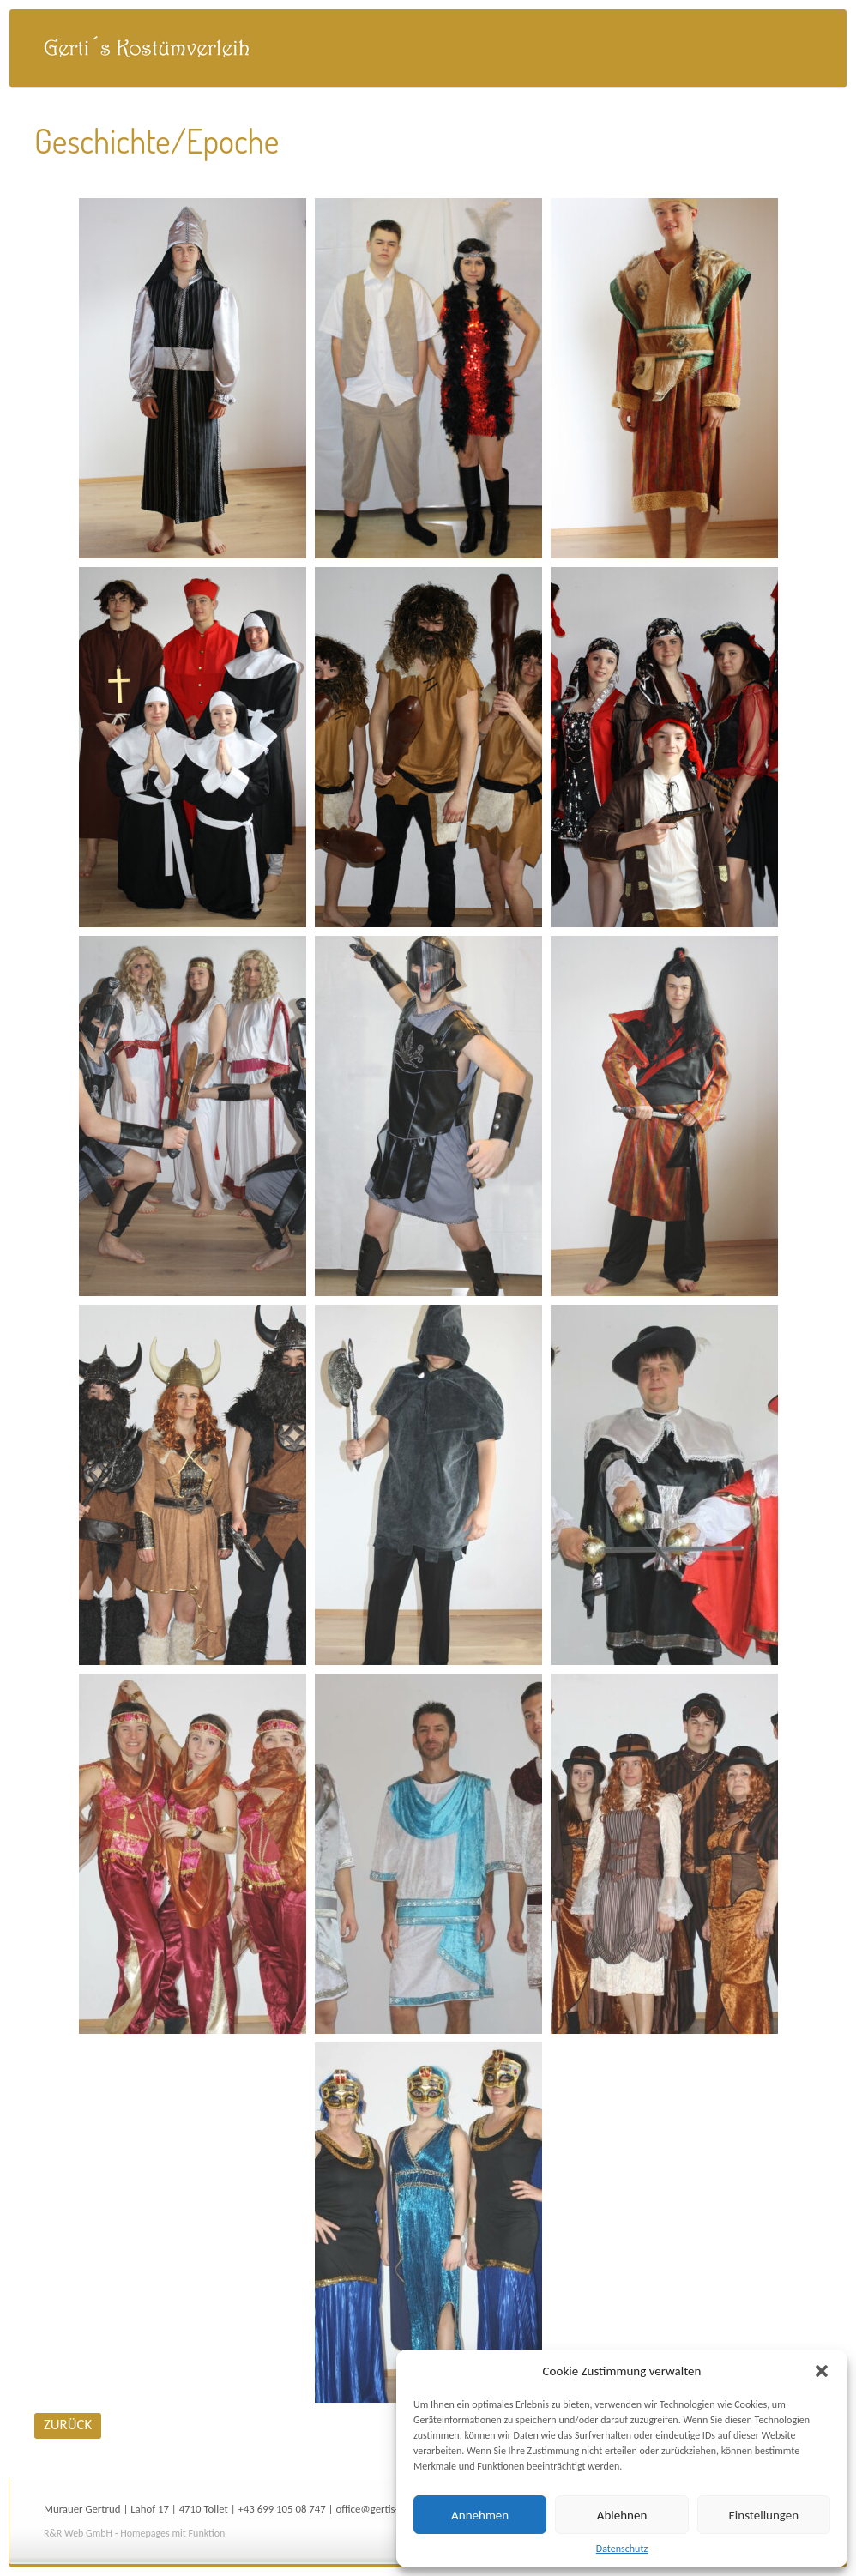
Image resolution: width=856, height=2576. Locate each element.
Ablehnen (622, 2515)
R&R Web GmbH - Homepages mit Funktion (134, 2533)
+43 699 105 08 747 (281, 2508)
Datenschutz (622, 2549)
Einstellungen (764, 2515)
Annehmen (480, 2515)
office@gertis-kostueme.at (394, 2508)
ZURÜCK (68, 2425)
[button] (821, 2371)
